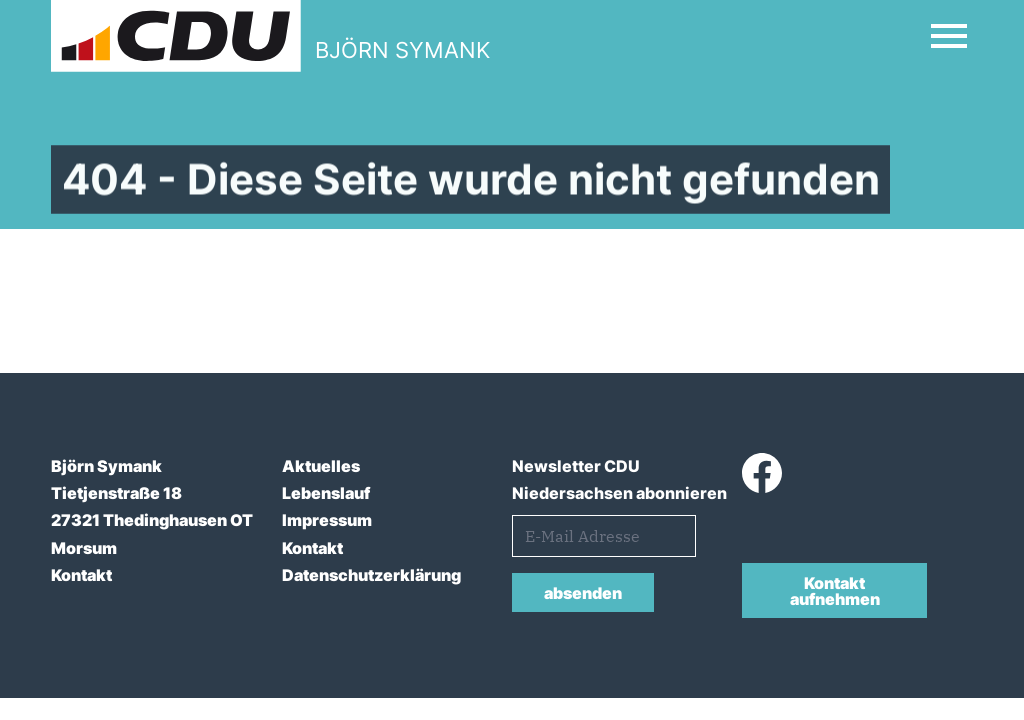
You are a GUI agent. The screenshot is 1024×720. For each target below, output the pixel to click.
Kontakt (81, 575)
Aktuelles (321, 466)
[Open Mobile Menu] (949, 36)
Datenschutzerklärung (371, 575)
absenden (583, 593)
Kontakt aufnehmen (835, 591)
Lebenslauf (326, 493)
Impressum (327, 520)
